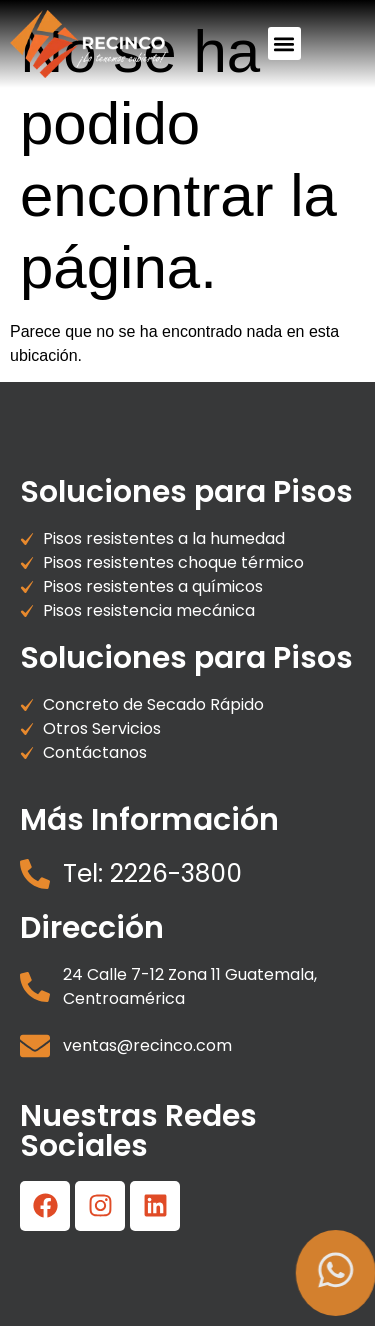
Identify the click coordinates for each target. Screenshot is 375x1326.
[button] (284, 43)
